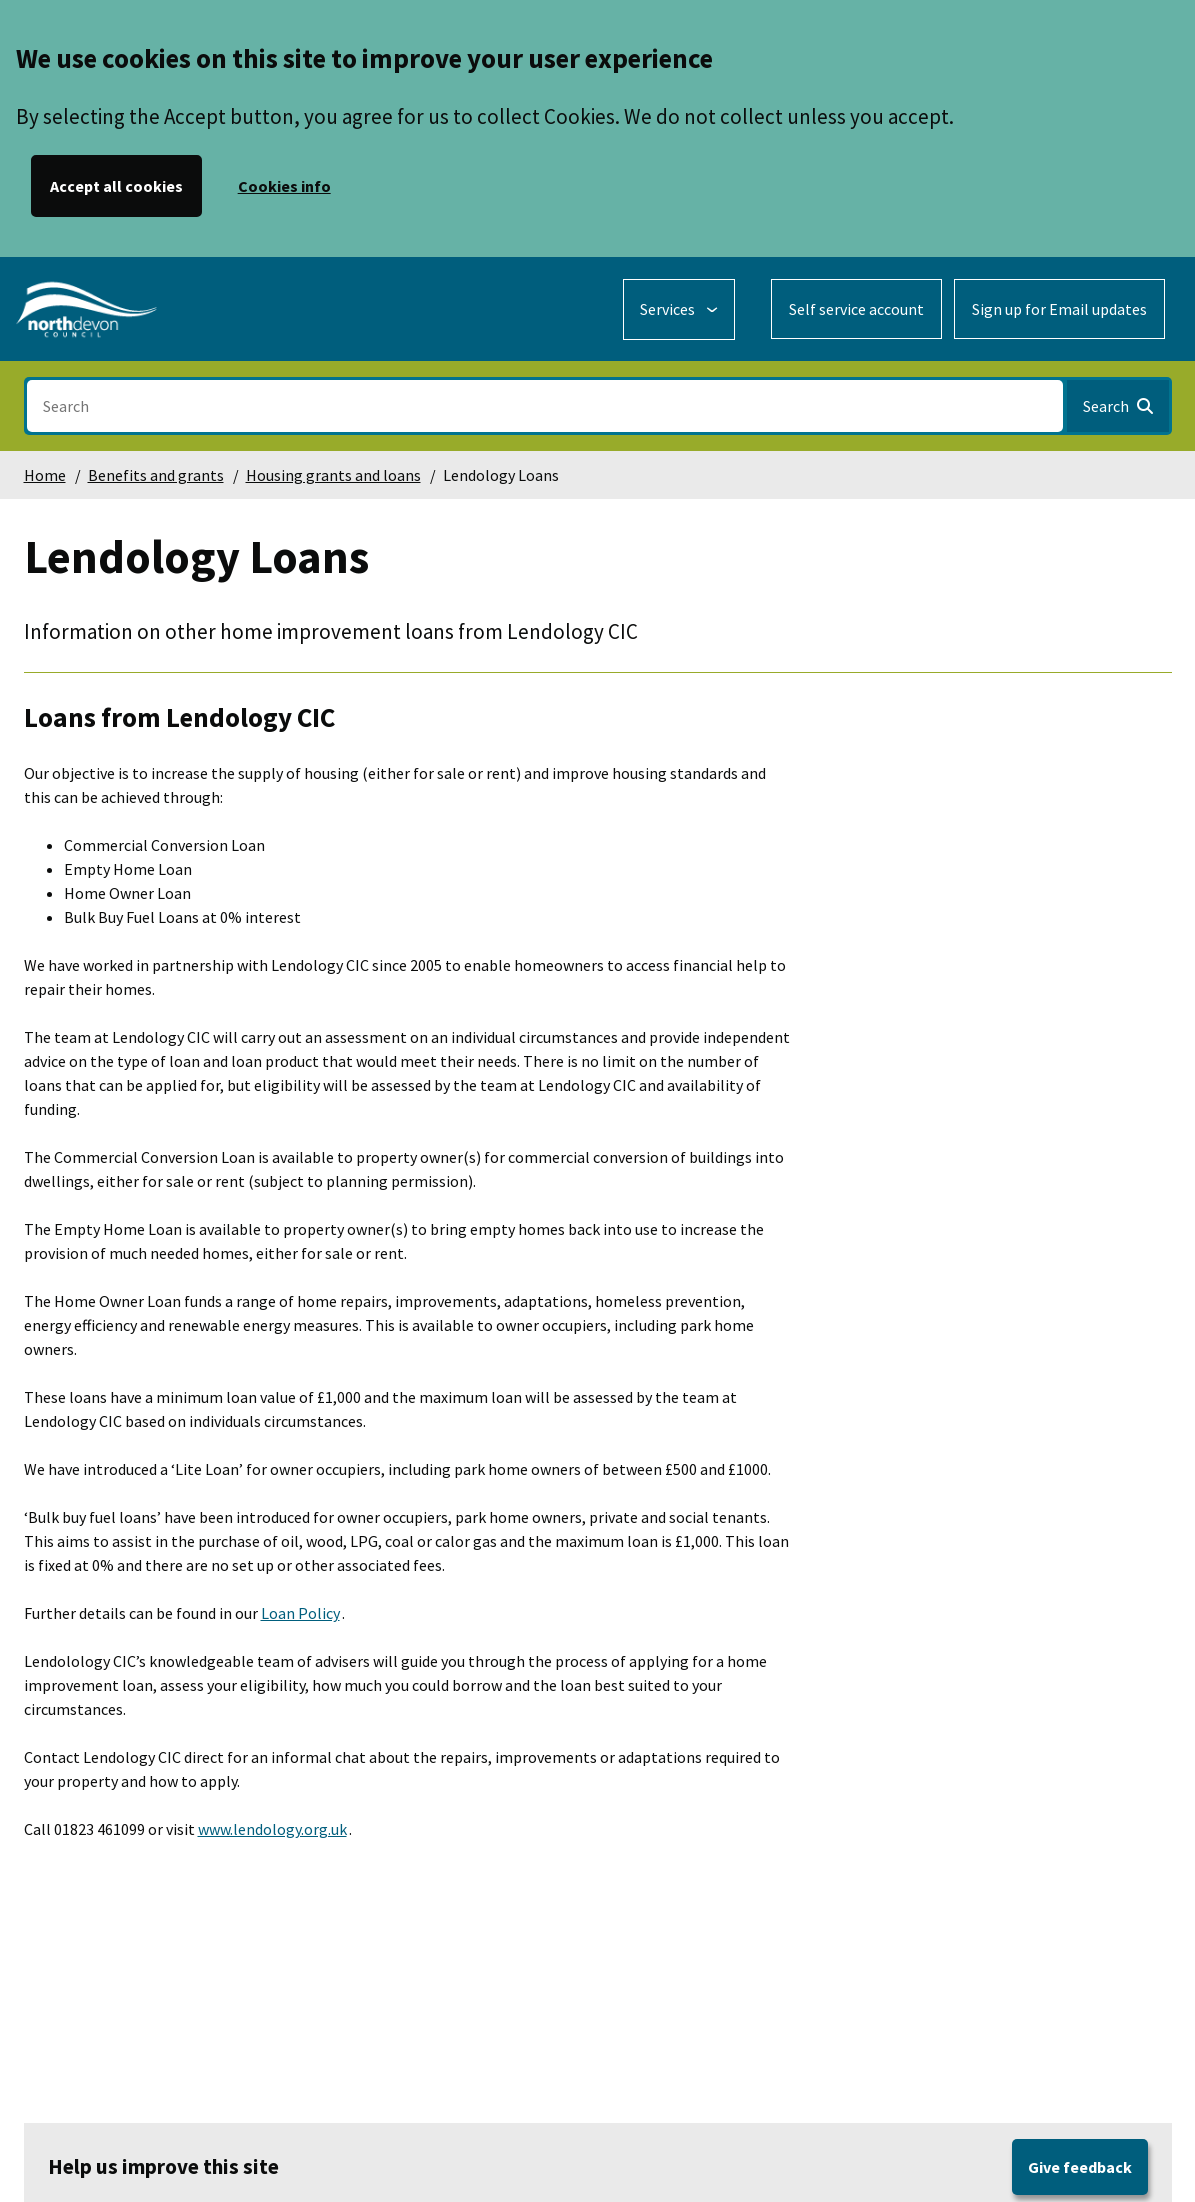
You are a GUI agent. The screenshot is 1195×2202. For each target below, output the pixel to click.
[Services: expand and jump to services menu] (679, 309)
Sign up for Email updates (1059, 309)
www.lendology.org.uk (272, 1829)
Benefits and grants (156, 475)
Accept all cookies (116, 186)
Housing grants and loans (333, 475)
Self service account (856, 309)
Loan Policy (300, 1613)
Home (45, 475)
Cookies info (284, 186)
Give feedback (1080, 2167)
